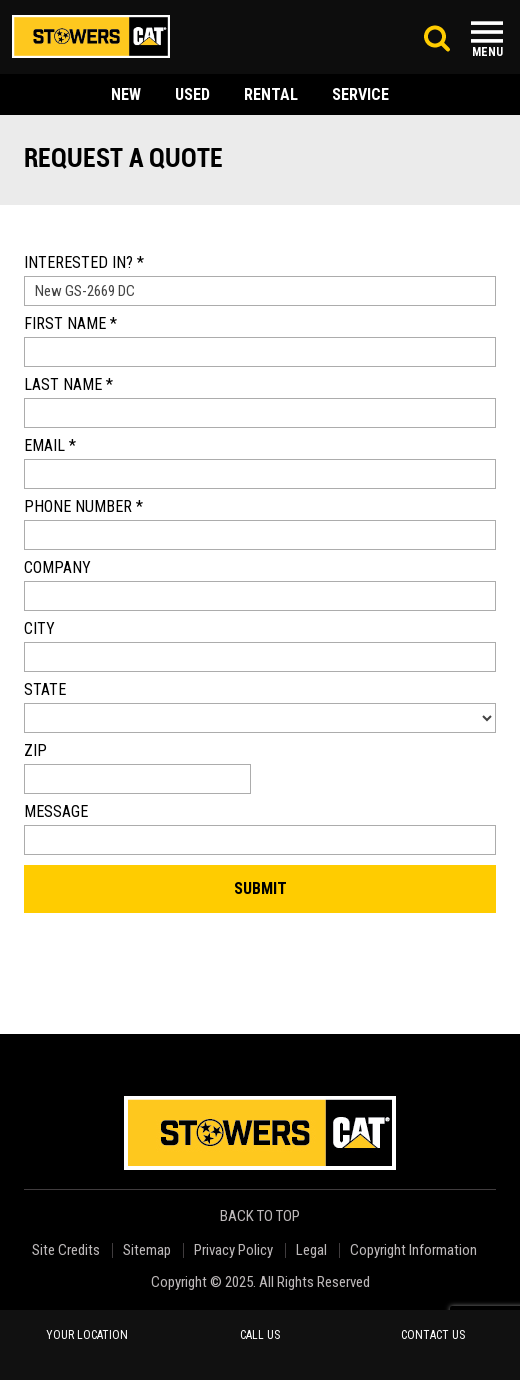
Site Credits (66, 1250)
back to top (261, 1216)
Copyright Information (413, 1250)
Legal (311, 1250)
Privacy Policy (233, 1250)
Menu (487, 52)
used (192, 94)
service (360, 94)
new (126, 94)
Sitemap (147, 1250)
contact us (433, 1335)
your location (87, 1335)
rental (271, 94)
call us (260, 1335)
